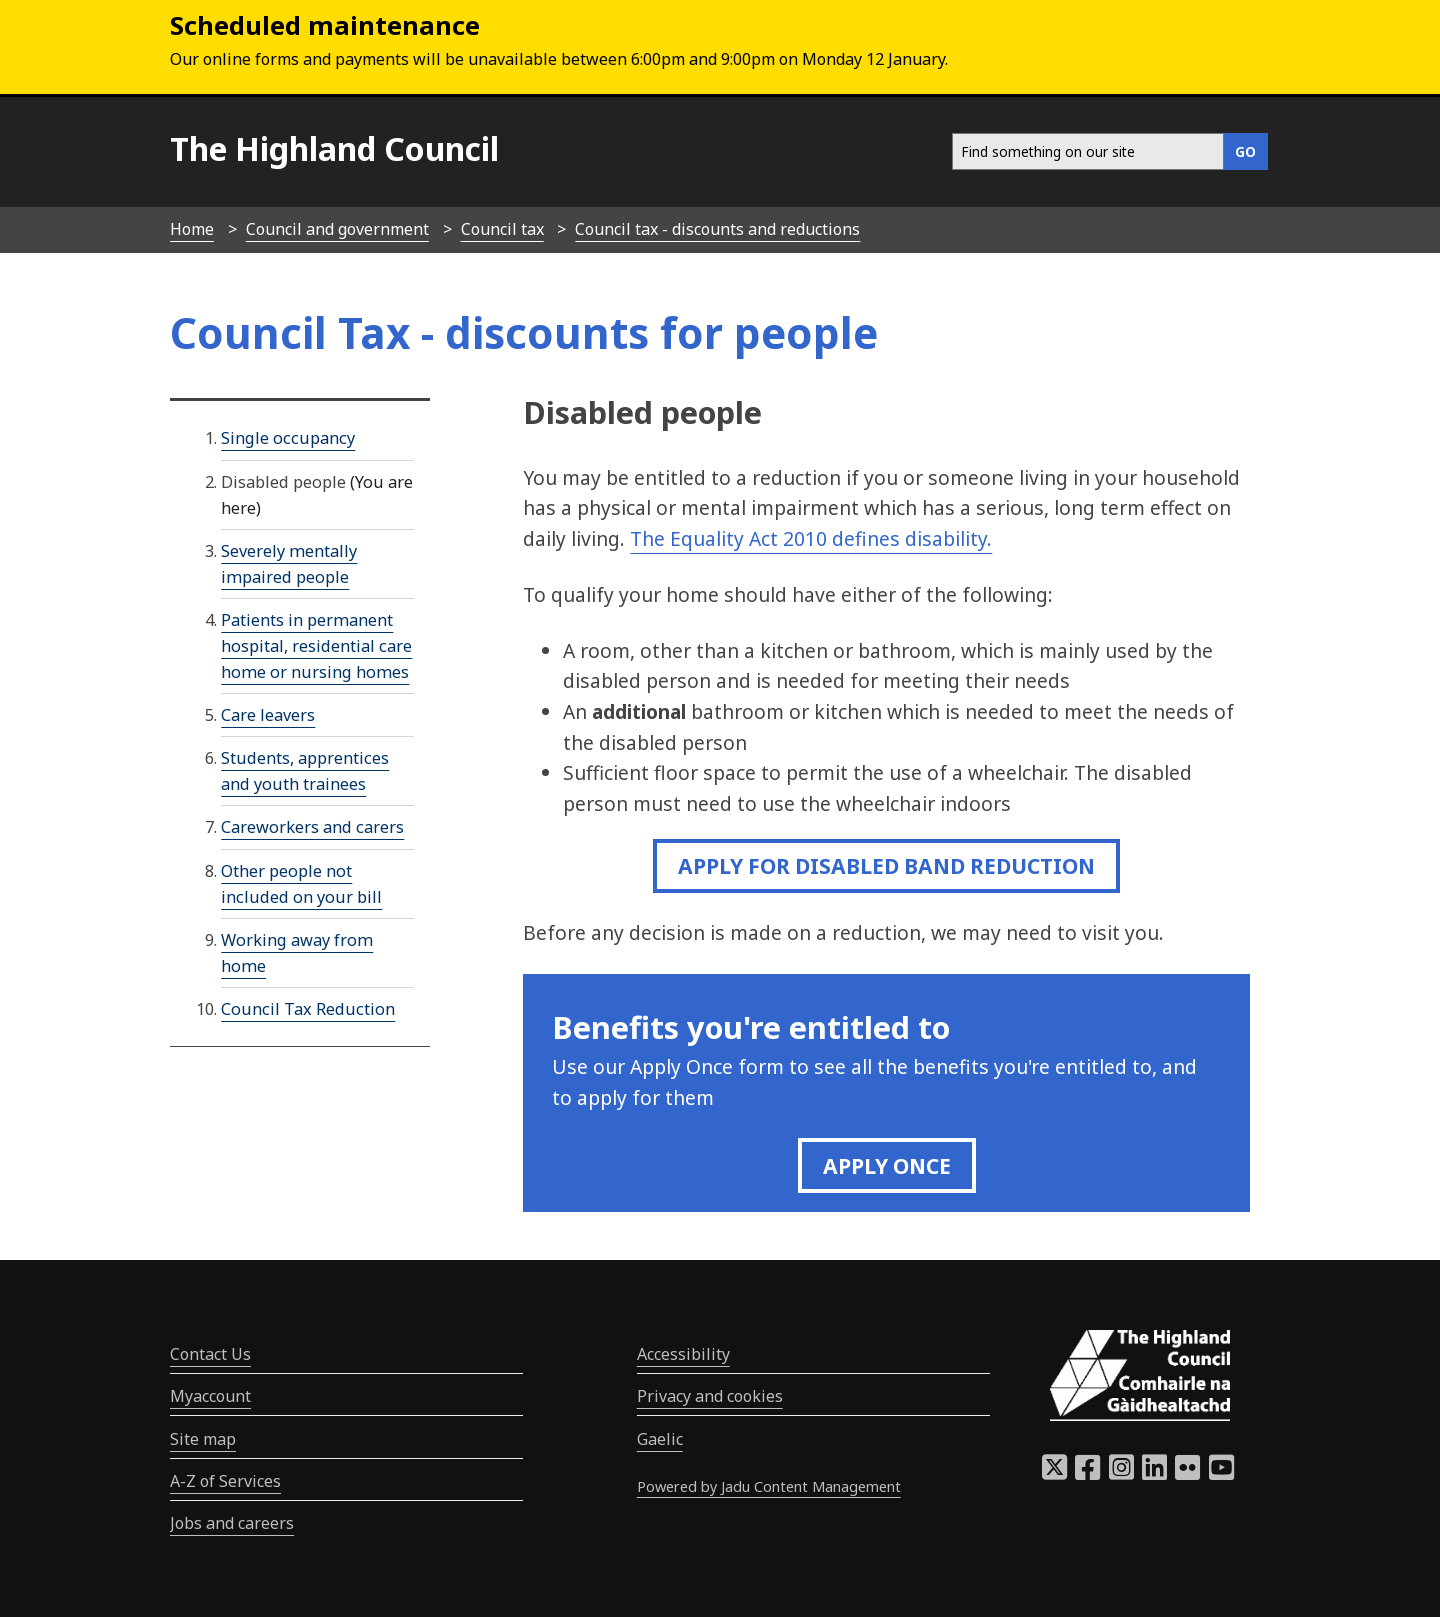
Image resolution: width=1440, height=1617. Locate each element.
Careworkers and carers (312, 827)
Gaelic (660, 1439)
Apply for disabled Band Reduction (886, 865)
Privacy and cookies (710, 1396)
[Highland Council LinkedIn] (1154, 1473)
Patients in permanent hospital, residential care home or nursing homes (316, 646)
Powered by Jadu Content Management (769, 1486)
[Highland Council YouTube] (1221, 1473)
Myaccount (210, 1396)
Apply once (887, 1165)
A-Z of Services (225, 1481)
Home (192, 229)
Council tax (502, 229)
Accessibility (683, 1354)
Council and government (337, 229)
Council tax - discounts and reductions (717, 229)
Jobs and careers (232, 1523)
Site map (203, 1439)
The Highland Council (334, 148)
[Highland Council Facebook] (1087, 1473)
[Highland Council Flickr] (1187, 1473)
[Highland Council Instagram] (1121, 1473)
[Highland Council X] (1054, 1473)
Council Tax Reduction (308, 1009)
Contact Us (210, 1354)
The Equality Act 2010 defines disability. (811, 538)
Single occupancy (288, 438)
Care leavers (268, 715)
